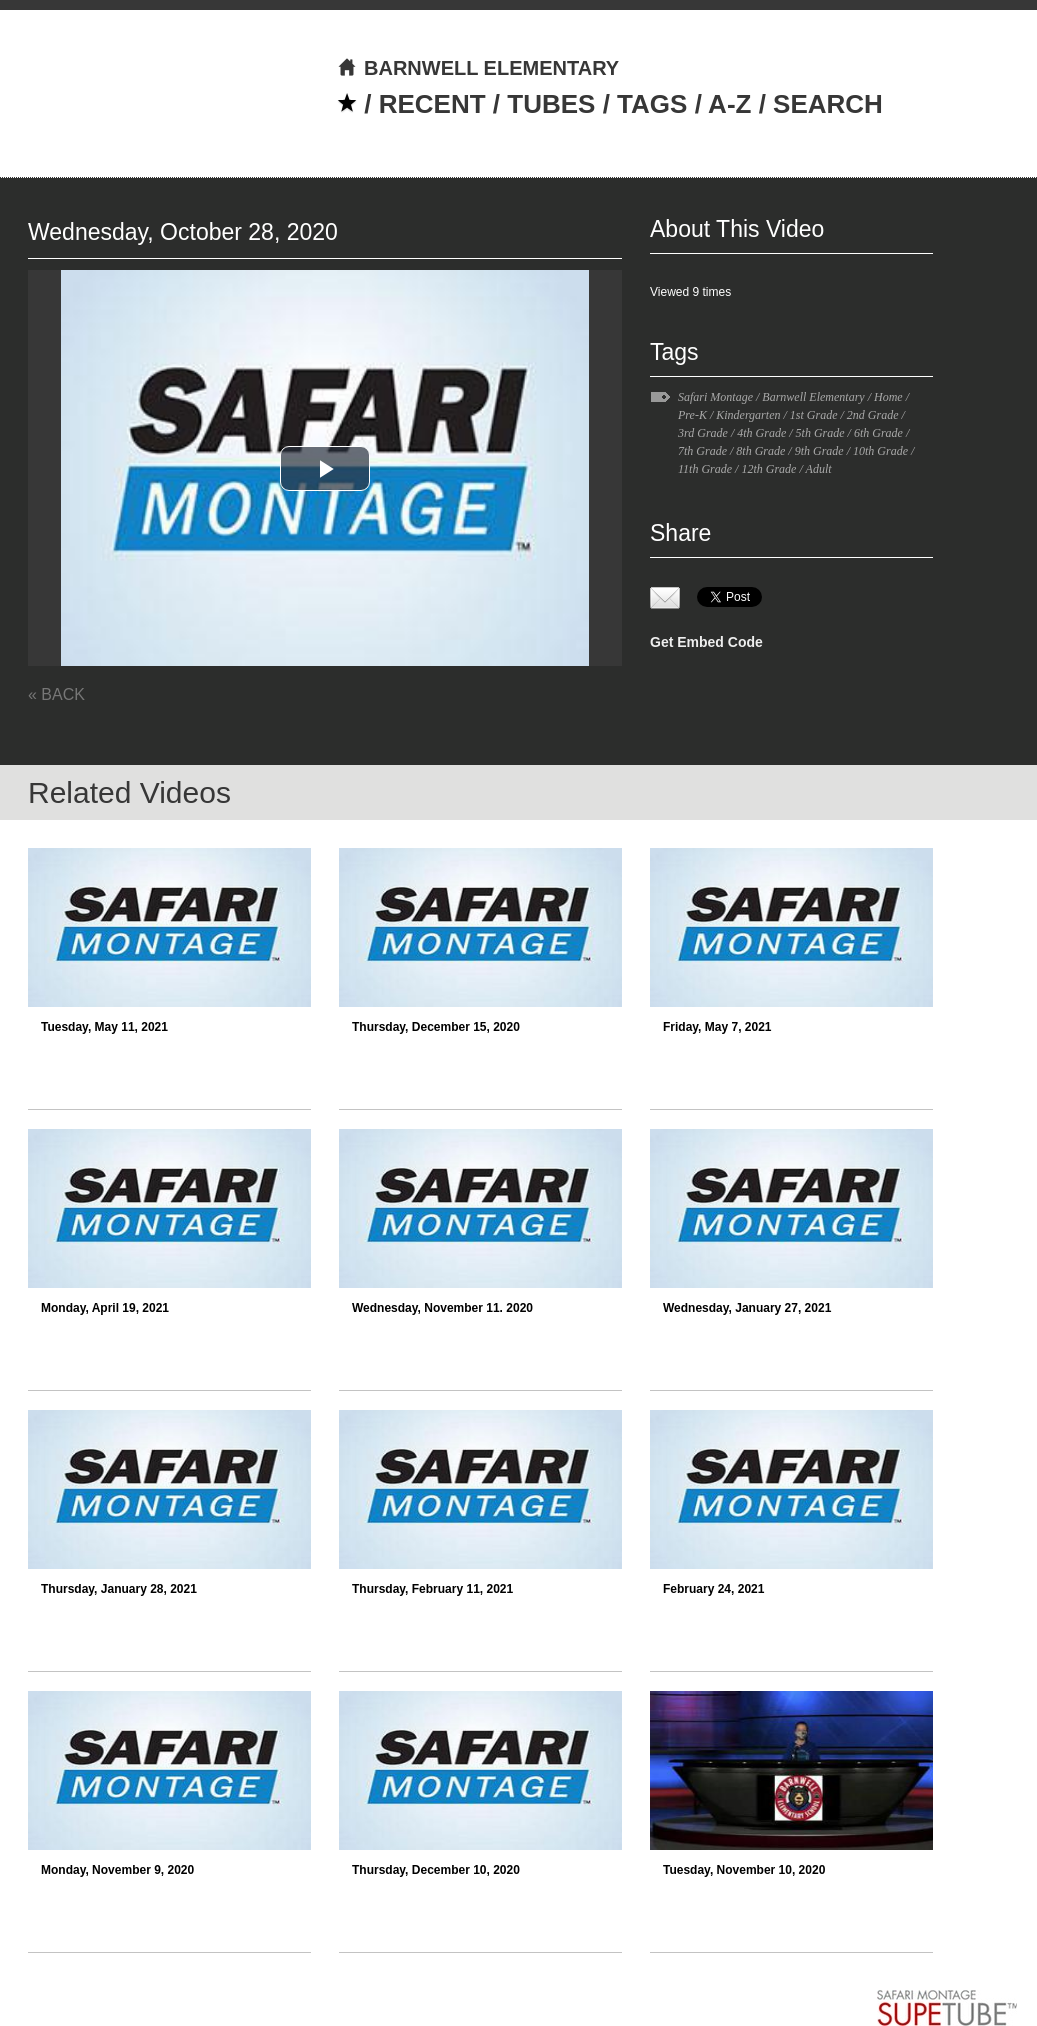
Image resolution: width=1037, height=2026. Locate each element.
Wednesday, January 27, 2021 (747, 1308)
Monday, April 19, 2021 (105, 1308)
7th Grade (702, 451)
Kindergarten (748, 415)
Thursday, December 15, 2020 (436, 1027)
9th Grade (819, 451)
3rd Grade (703, 433)
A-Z (729, 104)
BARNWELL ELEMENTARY (478, 68)
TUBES (551, 104)
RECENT (432, 104)
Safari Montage (715, 397)
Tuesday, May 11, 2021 (104, 1027)
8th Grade (760, 451)
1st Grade (814, 415)
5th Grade (820, 433)
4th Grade (761, 433)
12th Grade (768, 469)
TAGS (652, 104)
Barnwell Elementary (813, 397)
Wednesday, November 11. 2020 (442, 1308)
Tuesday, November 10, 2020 (744, 1870)
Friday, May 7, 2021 (717, 1027)
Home (888, 397)
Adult (819, 469)
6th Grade (878, 433)
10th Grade (880, 451)
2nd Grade (873, 415)
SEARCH (828, 104)
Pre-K (692, 415)
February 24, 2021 (713, 1589)
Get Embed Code (706, 642)
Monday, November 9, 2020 (117, 1870)
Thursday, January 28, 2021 (119, 1589)
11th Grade (705, 469)
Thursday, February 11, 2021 (432, 1589)
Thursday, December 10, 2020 (436, 1870)
